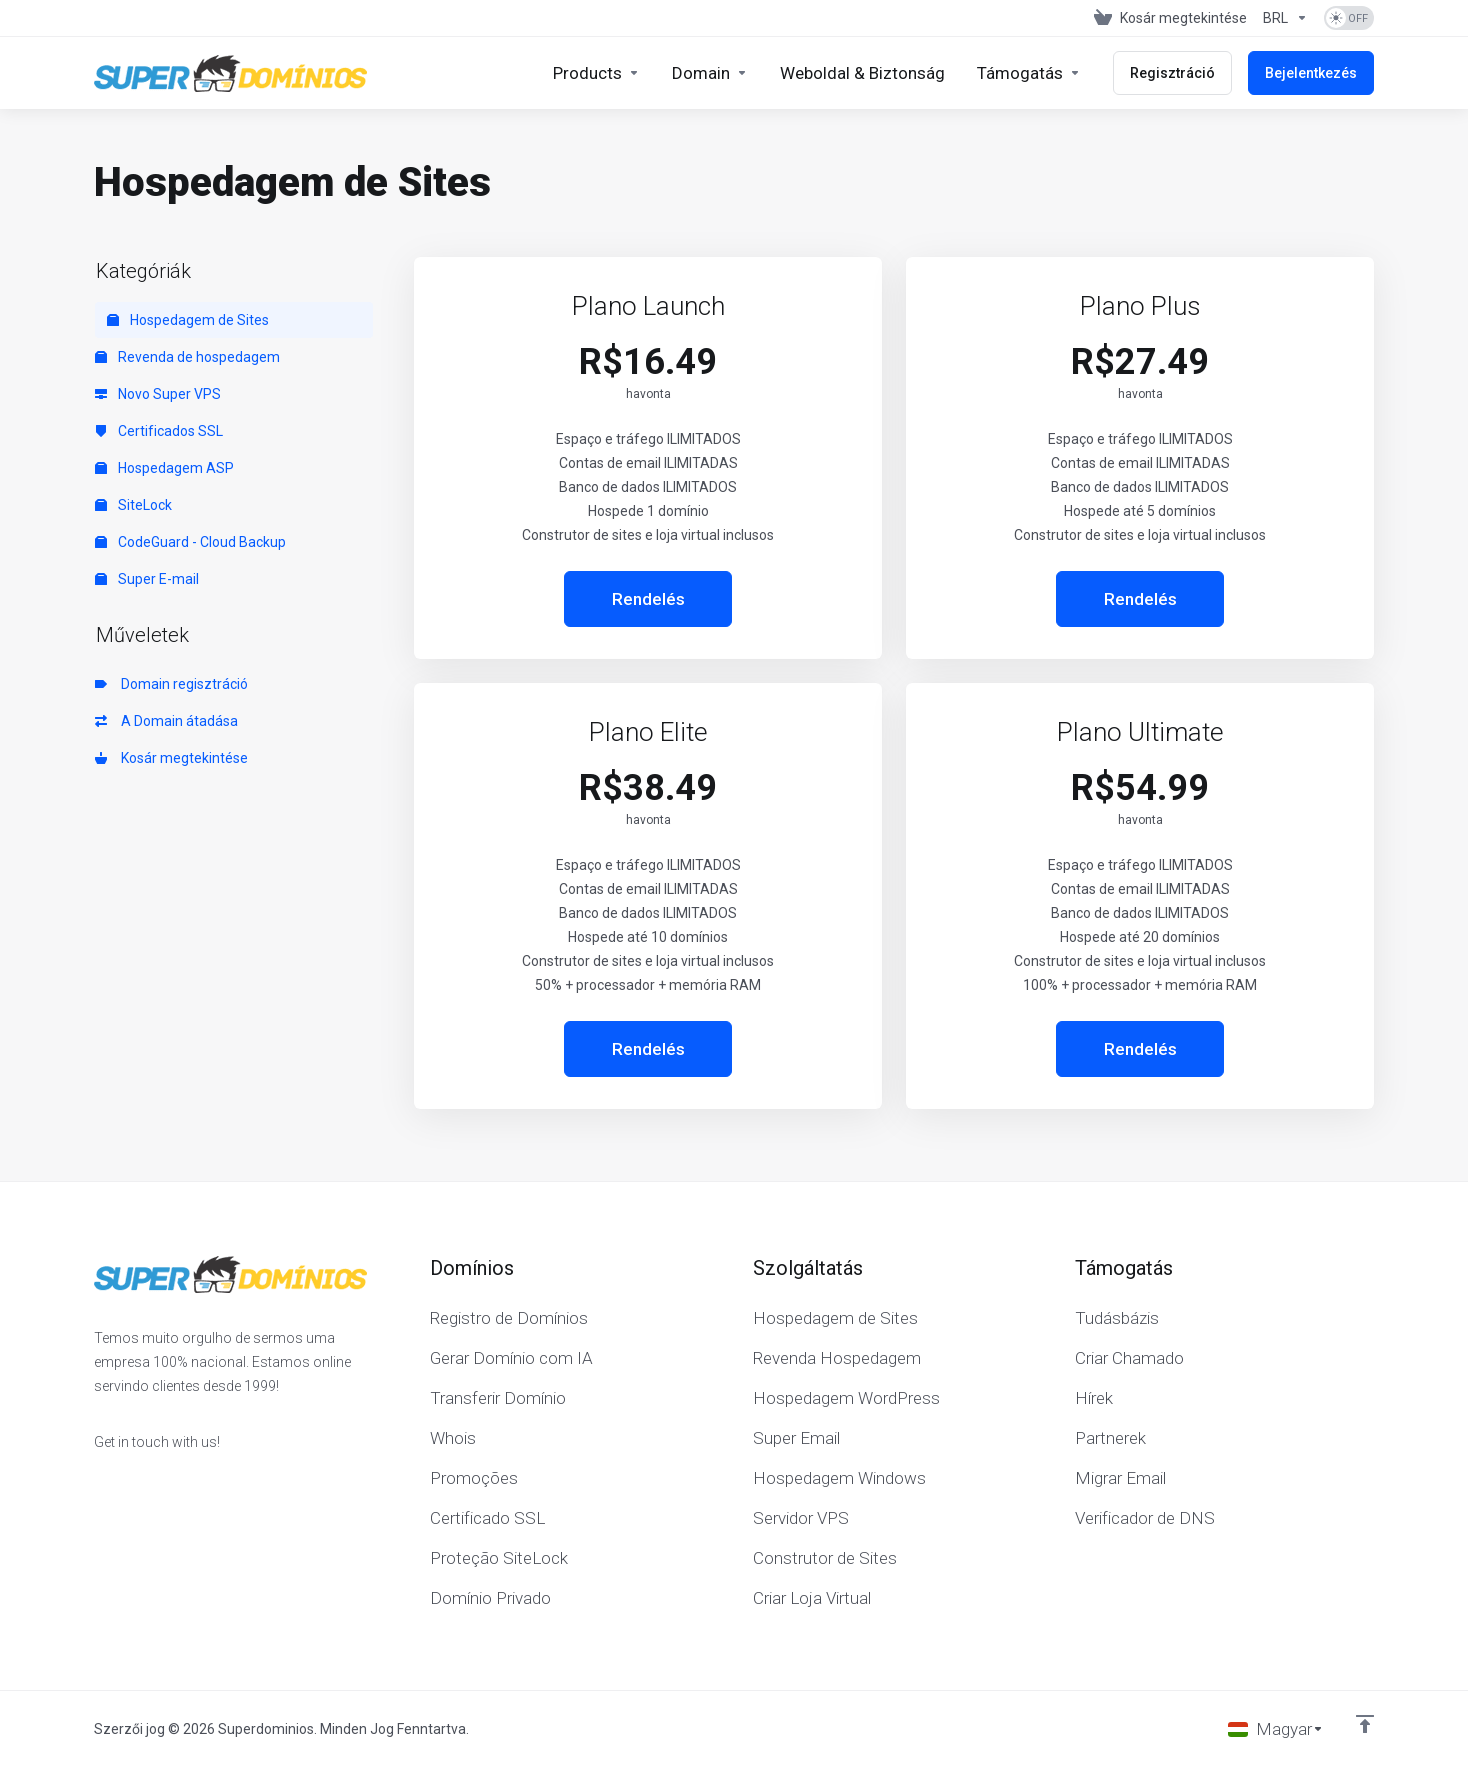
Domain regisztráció (171, 684)
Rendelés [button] (648, 599)
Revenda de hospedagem (187, 357)
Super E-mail (147, 579)
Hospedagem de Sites (188, 320)
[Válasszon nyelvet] (1276, 1729)
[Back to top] (1365, 1724)
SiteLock (133, 505)
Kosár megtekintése (171, 758)
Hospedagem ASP (164, 468)
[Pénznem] (1285, 18)
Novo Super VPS (158, 394)
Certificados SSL (159, 431)
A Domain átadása (166, 721)
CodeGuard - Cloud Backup (190, 542)
